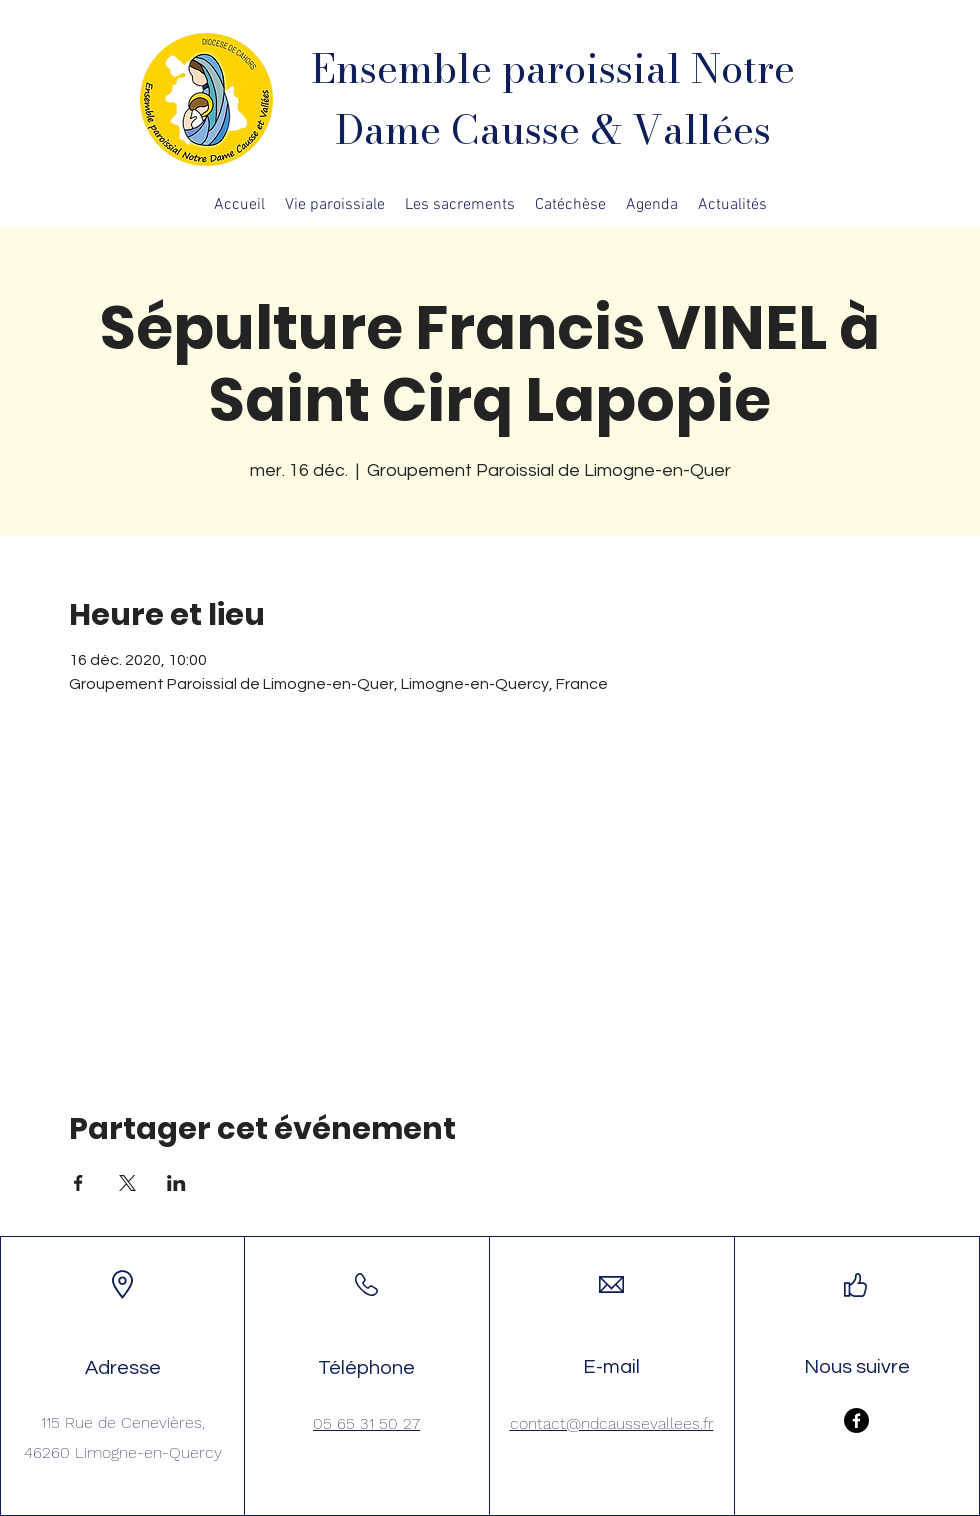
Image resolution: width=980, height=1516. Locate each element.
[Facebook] (856, 1420)
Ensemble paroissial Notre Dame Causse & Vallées (553, 99)
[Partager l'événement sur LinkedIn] (176, 1183)
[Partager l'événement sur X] (127, 1183)
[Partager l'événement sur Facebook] (78, 1183)
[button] (335, 205)
